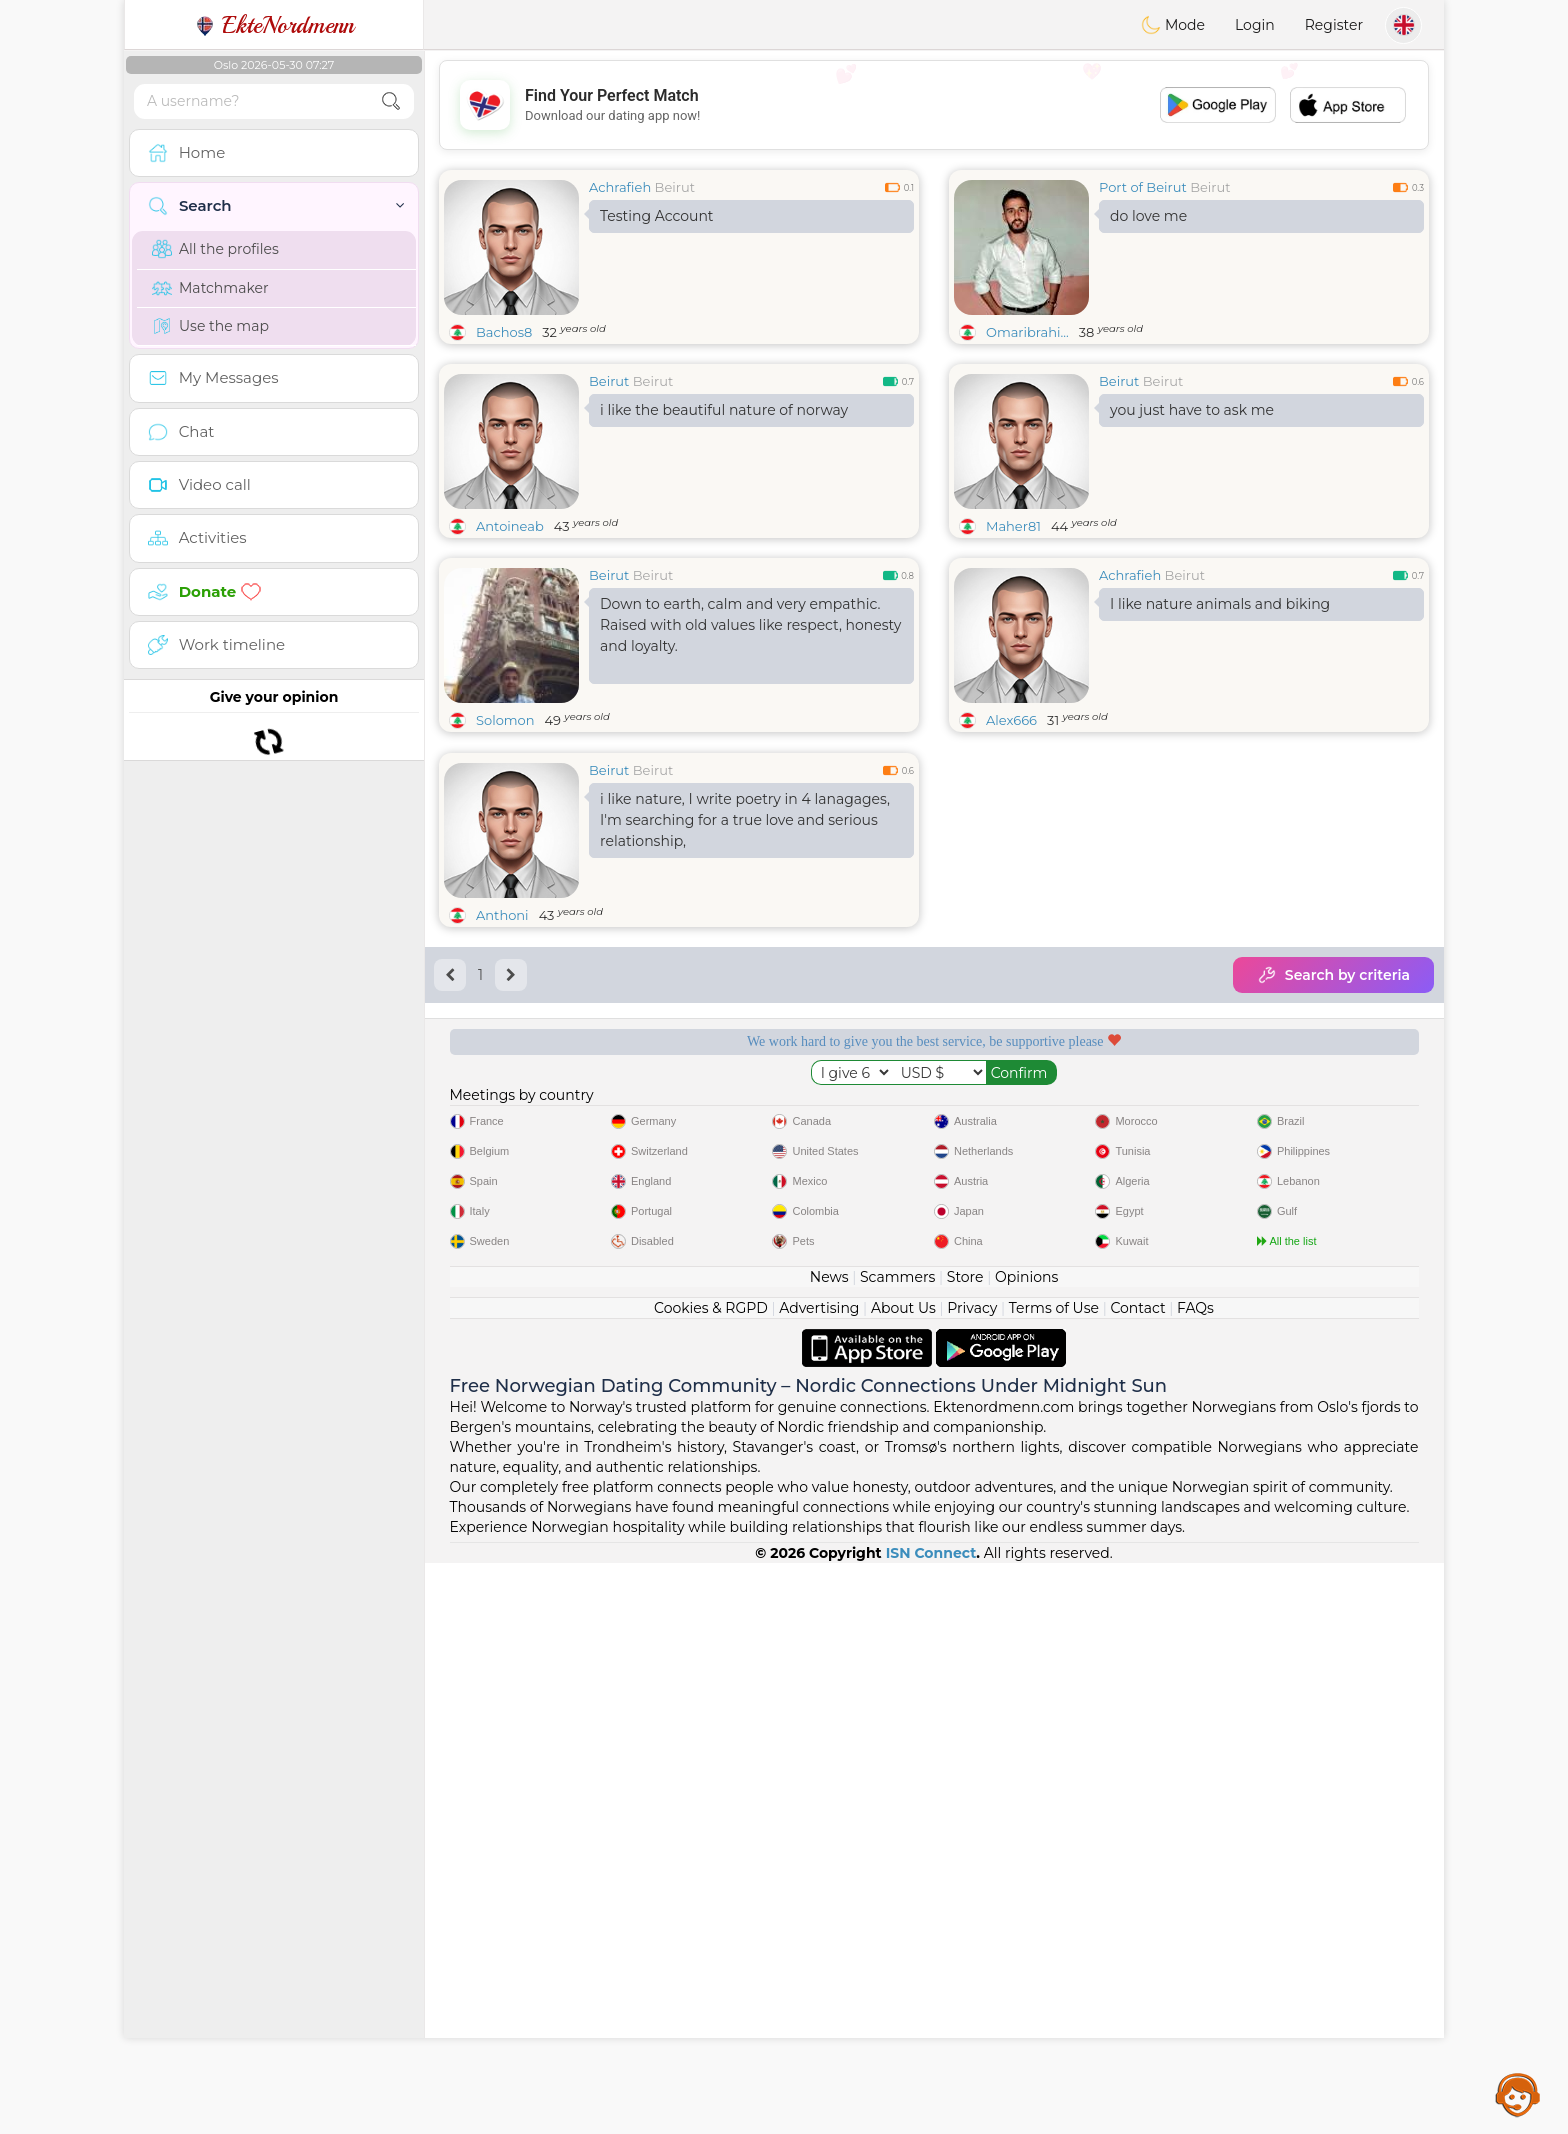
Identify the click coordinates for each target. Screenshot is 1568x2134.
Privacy (972, 1879)
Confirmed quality (1062, 1264)
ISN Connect (931, 2124)
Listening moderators (805, 1264)
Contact (1137, 1879)
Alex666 (1011, 720)
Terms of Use (1054, 1879)
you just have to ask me (1192, 410)
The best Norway (1320, 1264)
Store (965, 1848)
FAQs (1195, 1879)
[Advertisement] (934, 105)
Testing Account (657, 216)
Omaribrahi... (1027, 332)
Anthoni (502, 1069)
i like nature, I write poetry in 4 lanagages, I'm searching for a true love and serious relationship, (745, 974)
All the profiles (215, 249)
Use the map (210, 326)
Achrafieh (620, 187)
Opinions (1026, 1848)
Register (1334, 25)
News (829, 1848)
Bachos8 (504, 332)
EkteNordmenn (274, 25)
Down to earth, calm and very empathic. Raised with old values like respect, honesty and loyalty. (750, 625)
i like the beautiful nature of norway (724, 410)
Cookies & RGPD (711, 1879)
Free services (548, 1264)
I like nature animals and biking (1220, 604)
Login (1255, 25)
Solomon (505, 720)
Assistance (1518, 2094)
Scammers (897, 1848)
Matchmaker (210, 288)
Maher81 (1013, 526)
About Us (903, 1879)
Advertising (819, 1879)
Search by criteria (1333, 1129)
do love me (1148, 216)
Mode (1173, 25)
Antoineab (510, 526)
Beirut (675, 187)
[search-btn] (391, 101)
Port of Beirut (1143, 187)
